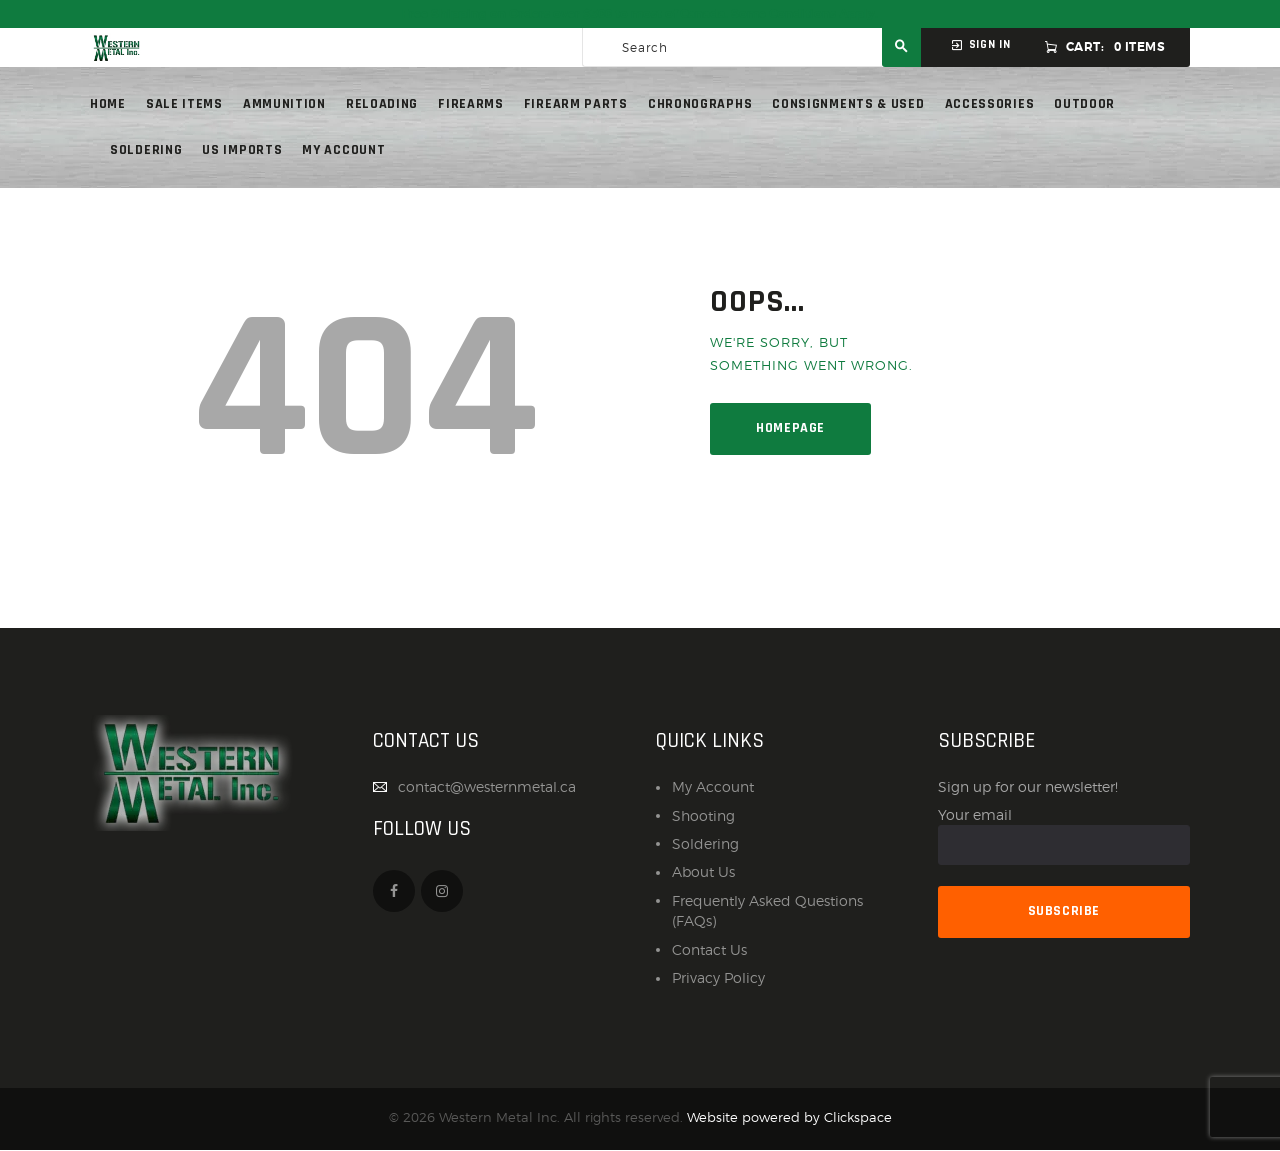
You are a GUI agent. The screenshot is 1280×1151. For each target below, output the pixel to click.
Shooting (703, 815)
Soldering (705, 843)
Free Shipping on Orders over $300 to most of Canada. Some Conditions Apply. (640, 14)
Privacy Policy (718, 977)
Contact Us (709, 949)
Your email (1064, 836)
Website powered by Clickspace (789, 1117)
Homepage (790, 428)
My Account (713, 786)
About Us (703, 871)
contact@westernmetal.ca (487, 786)
